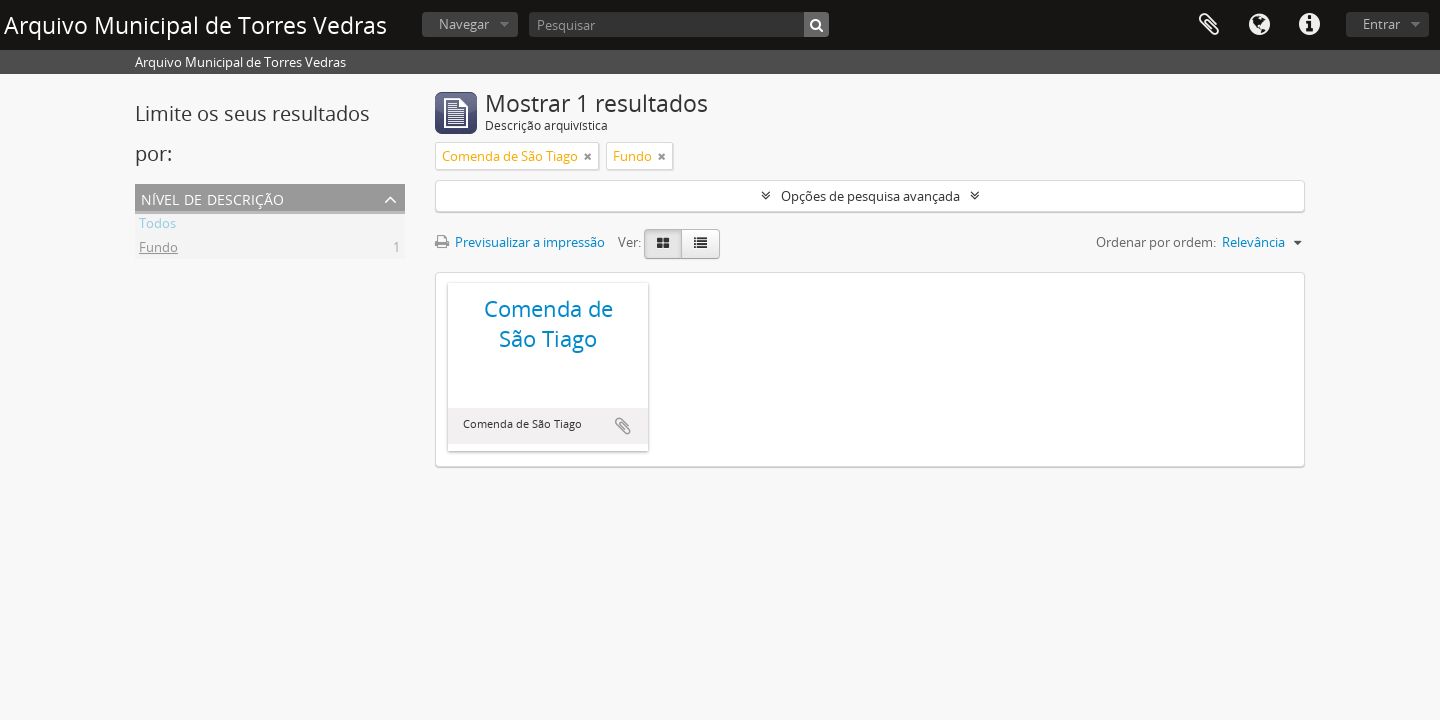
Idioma (1259, 25)
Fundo (158, 250)
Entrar (1381, 24)
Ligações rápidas (1309, 25)
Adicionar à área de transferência (623, 426)
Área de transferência (1209, 25)
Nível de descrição (212, 197)
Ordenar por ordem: (1156, 242)
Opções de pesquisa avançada (870, 196)
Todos (157, 226)
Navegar (464, 24)
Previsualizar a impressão (520, 242)
